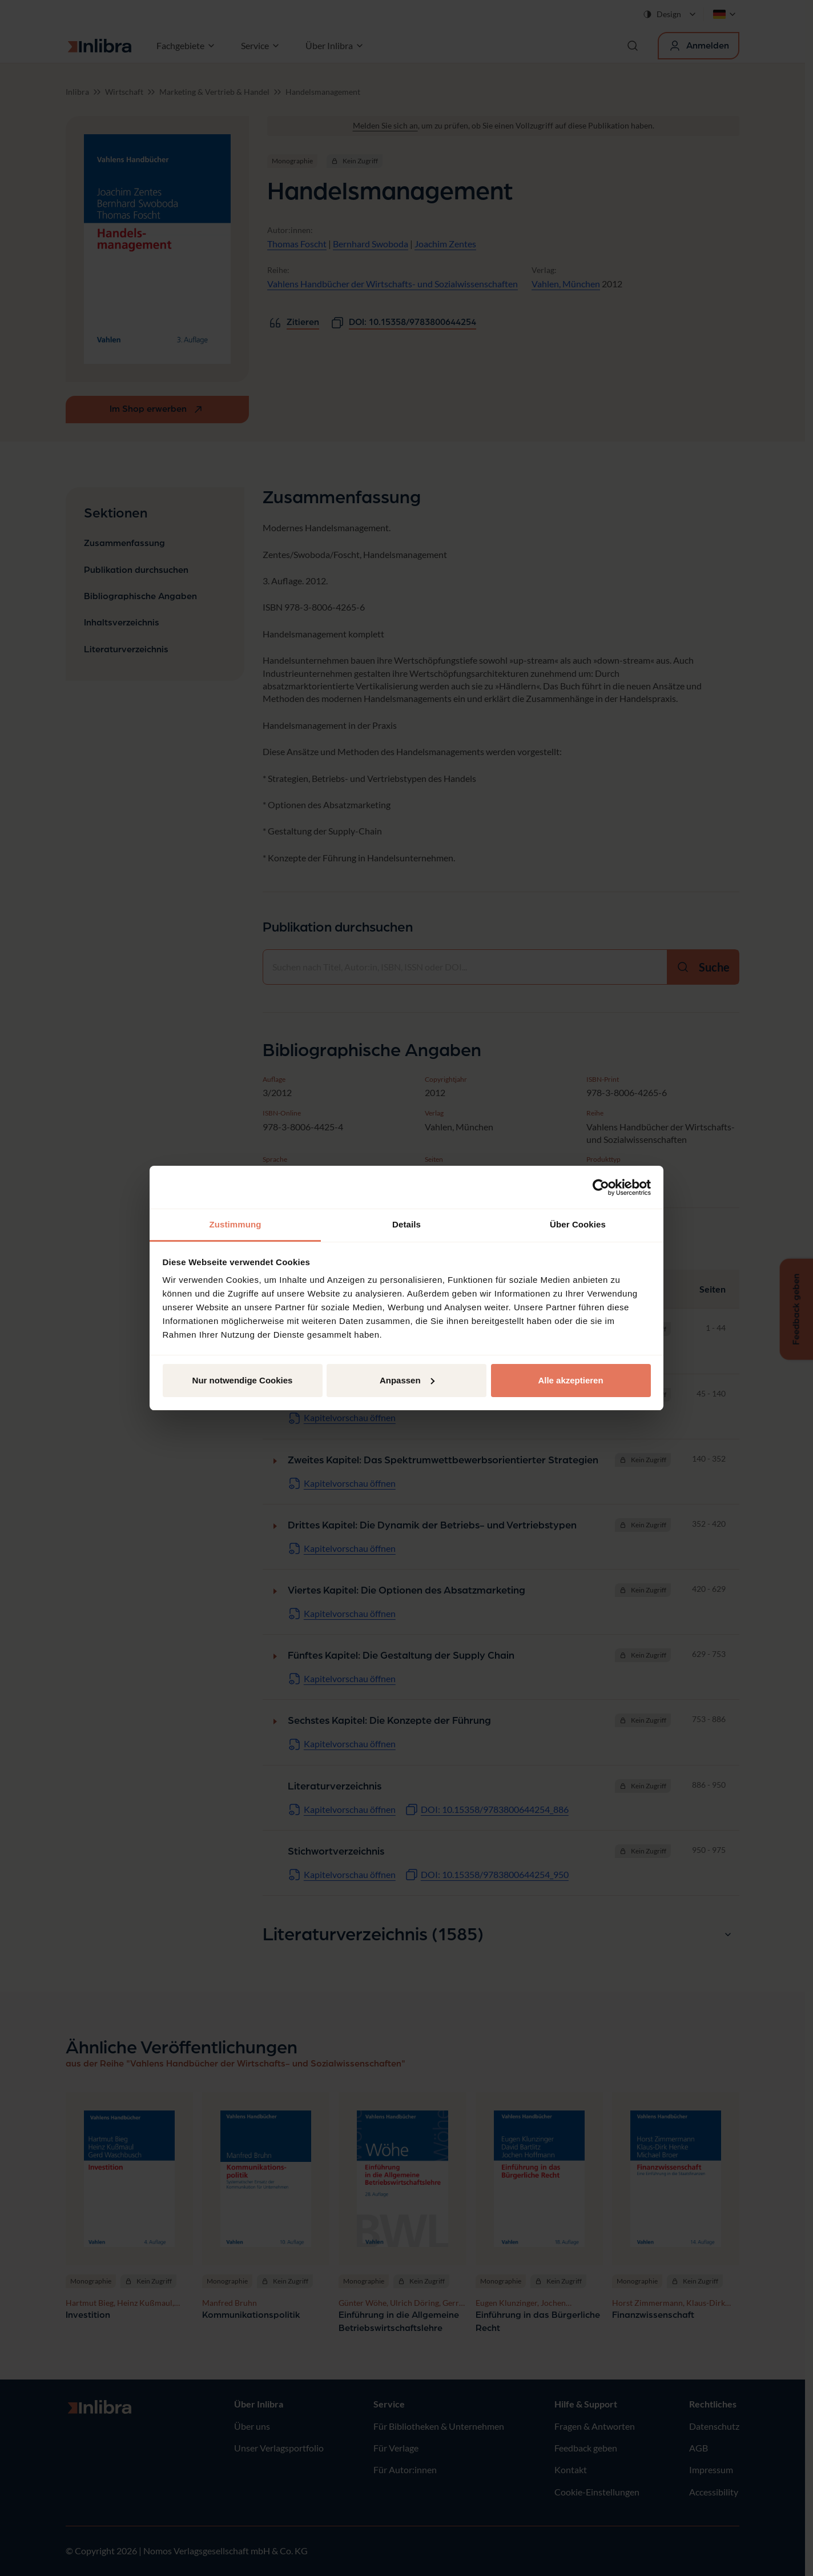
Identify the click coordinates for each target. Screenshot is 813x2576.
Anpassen (407, 1380)
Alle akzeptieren (570, 1380)
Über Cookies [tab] (578, 1224)
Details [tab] (406, 1224)
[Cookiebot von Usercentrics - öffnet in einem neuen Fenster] (601, 1187)
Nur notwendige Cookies (242, 1380)
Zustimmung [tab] (235, 1224)
